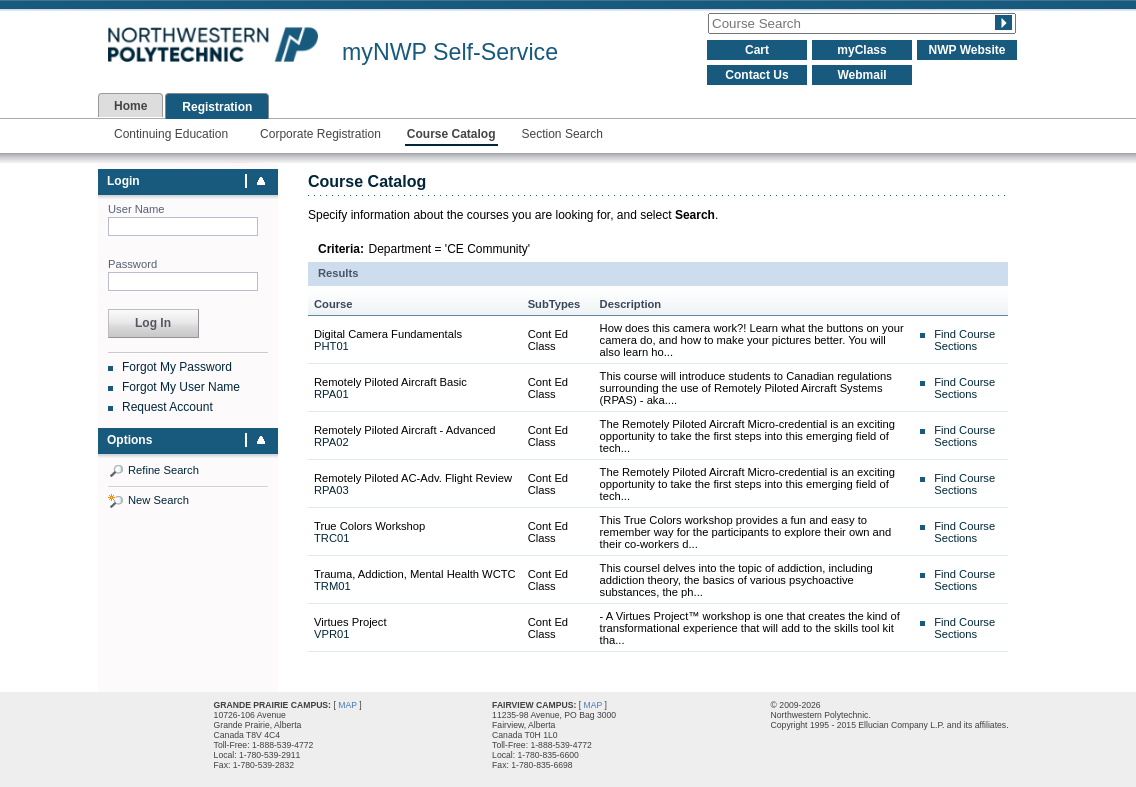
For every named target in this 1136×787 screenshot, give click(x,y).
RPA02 (331, 442)
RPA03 (331, 490)
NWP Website (967, 50)
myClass (861, 50)
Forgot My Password (177, 367)
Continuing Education (171, 134)
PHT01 (331, 346)
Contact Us (756, 75)
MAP (347, 705)
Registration (217, 107)
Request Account (167, 407)
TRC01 (331, 538)
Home (130, 106)
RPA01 (331, 394)
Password (132, 264)
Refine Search (163, 470)
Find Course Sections (964, 340)
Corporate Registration (320, 134)
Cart (757, 50)
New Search (158, 500)
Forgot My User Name (181, 387)
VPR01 (331, 634)
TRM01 (332, 586)
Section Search (562, 134)
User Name (136, 209)
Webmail (861, 75)
